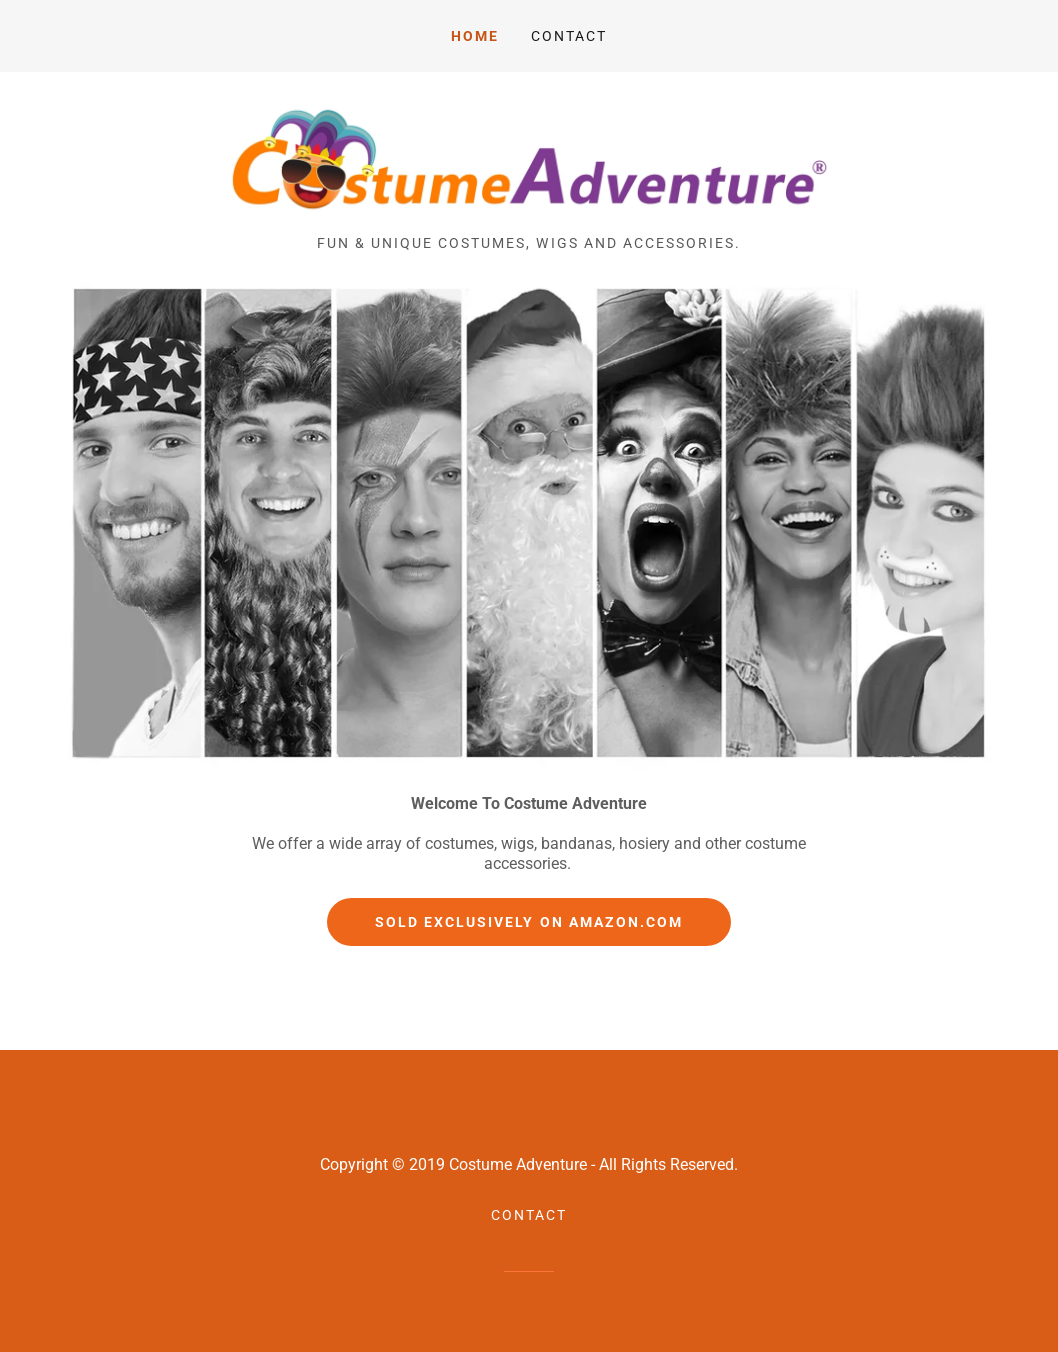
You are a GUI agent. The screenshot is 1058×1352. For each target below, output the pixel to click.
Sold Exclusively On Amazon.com (528, 922)
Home (475, 36)
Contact (569, 36)
